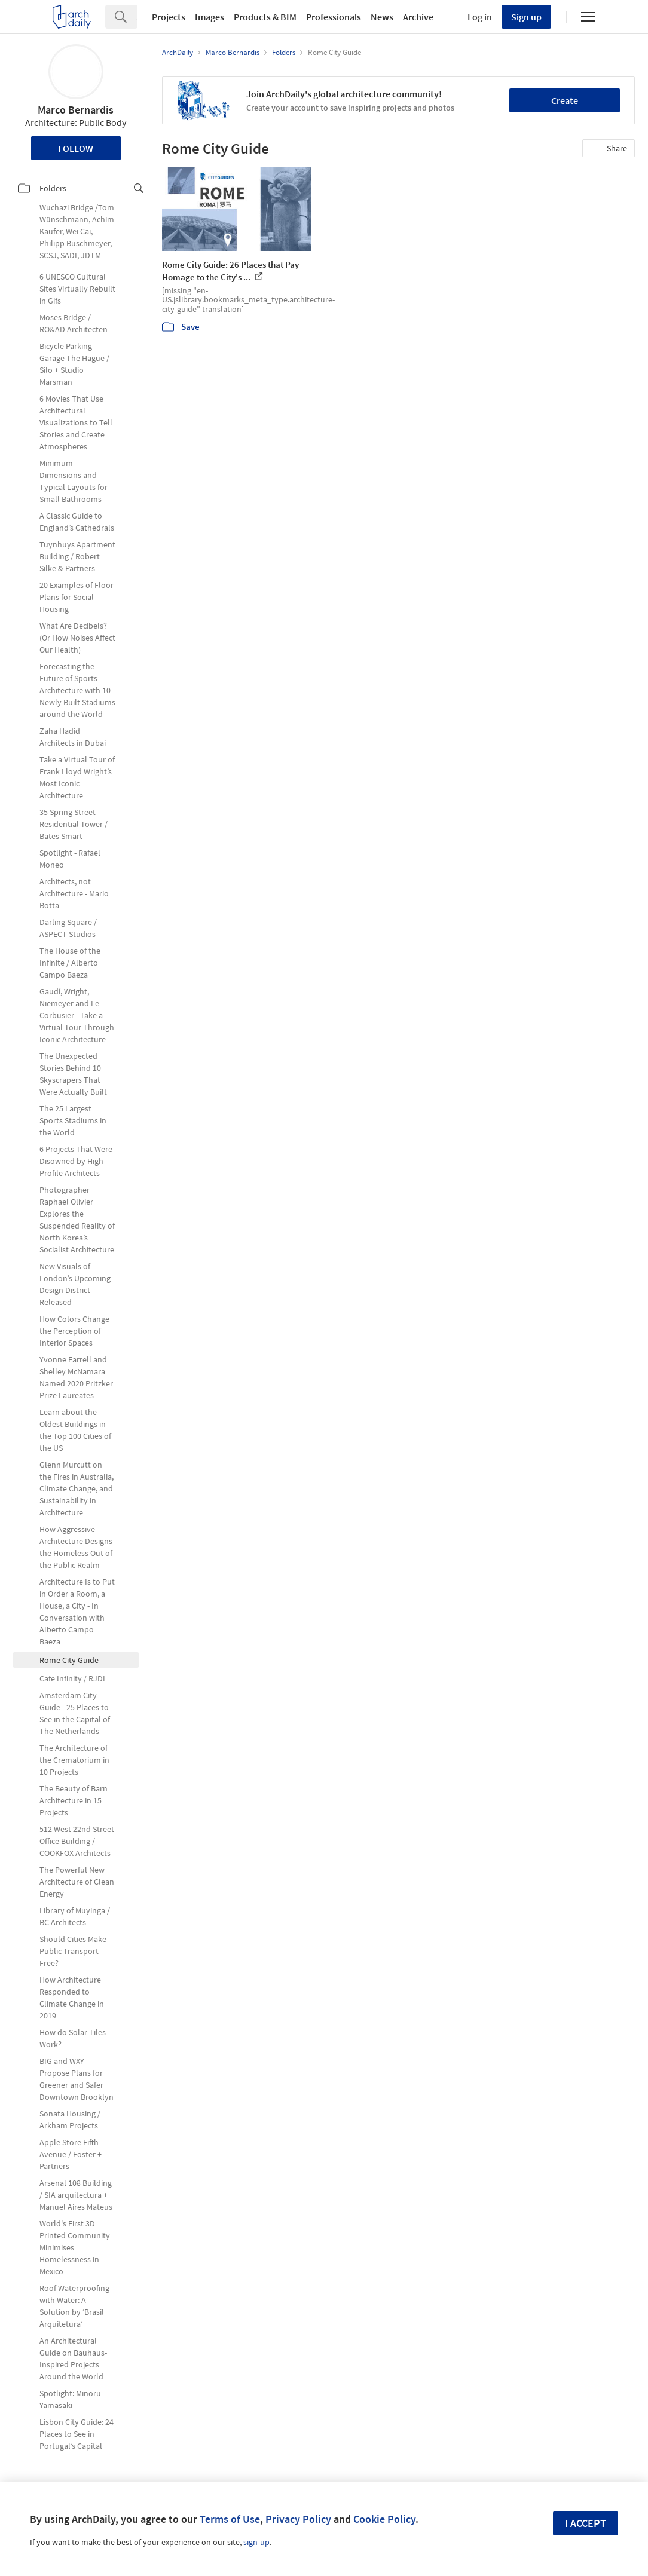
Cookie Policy (384, 2519)
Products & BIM (265, 17)
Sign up (526, 17)
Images (209, 17)
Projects (168, 17)
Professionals (333, 17)
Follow (75, 148)
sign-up (256, 2542)
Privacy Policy (298, 2519)
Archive (418, 17)
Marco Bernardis (76, 110)
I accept (585, 2523)
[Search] (136, 17)
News (382, 17)
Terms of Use (230, 2519)
